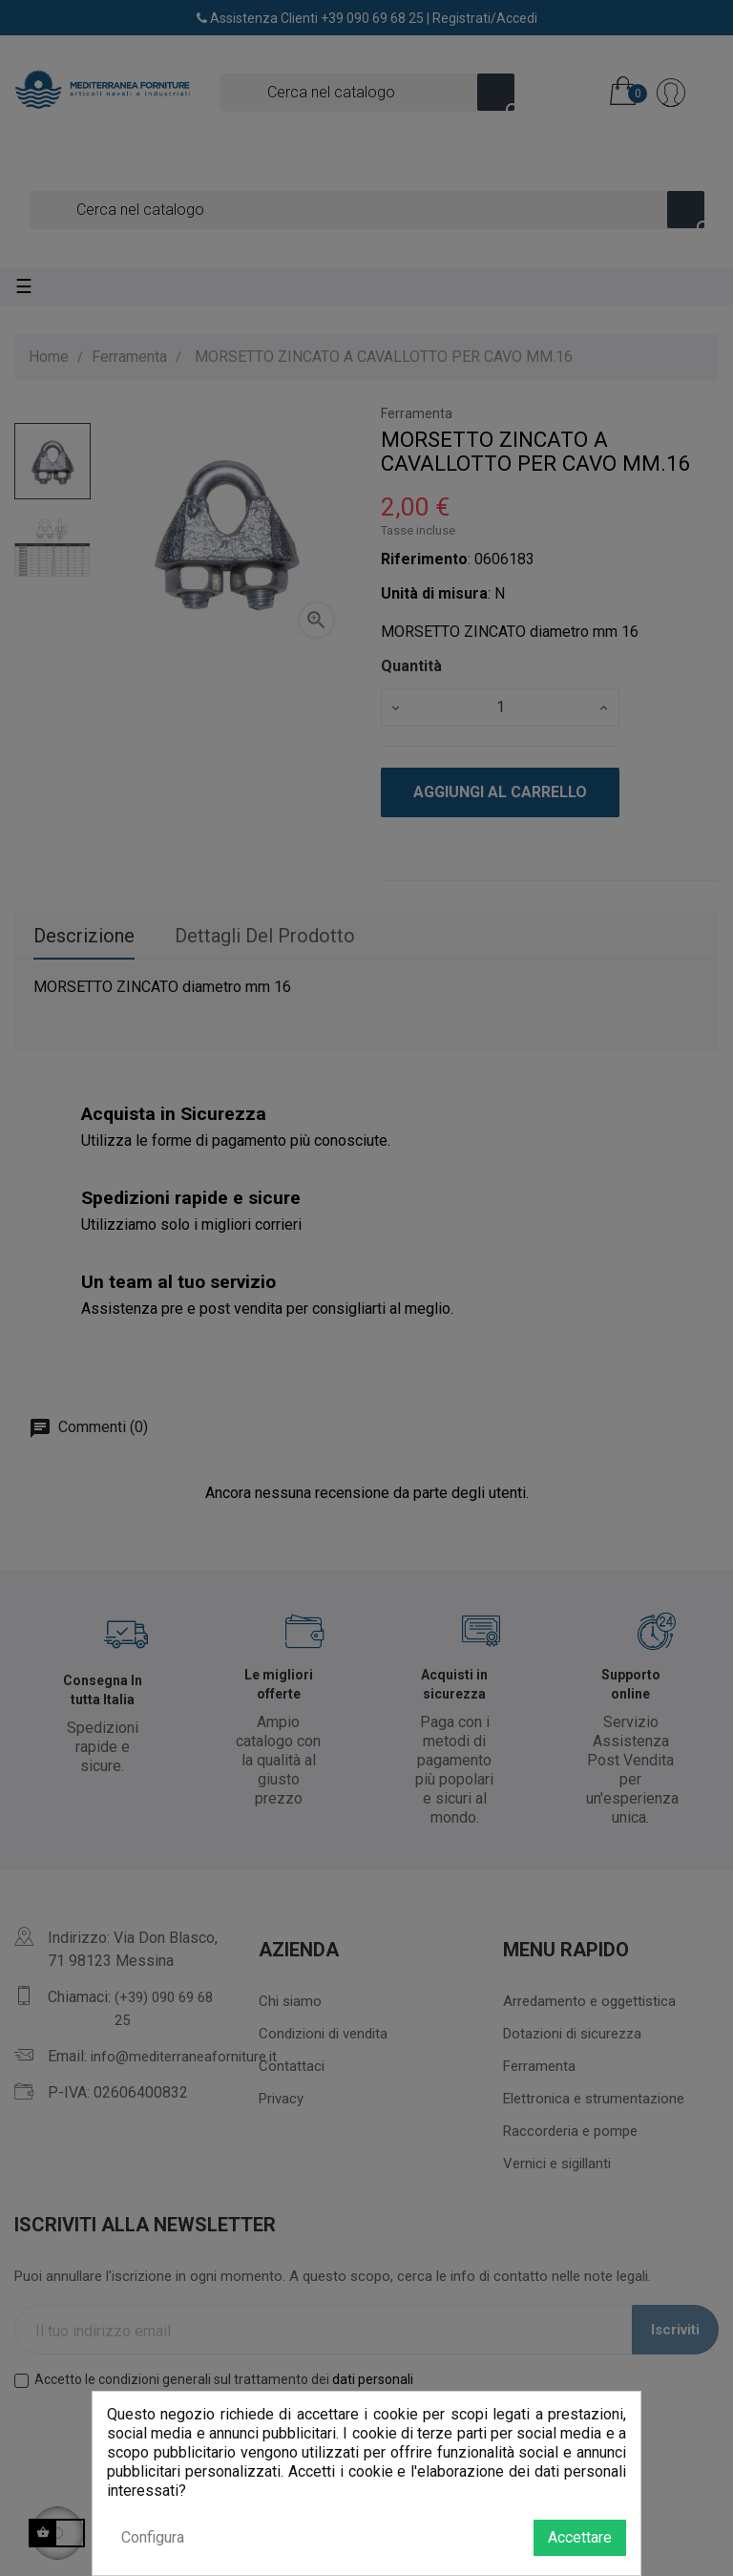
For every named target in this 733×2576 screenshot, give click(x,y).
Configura (152, 2537)
